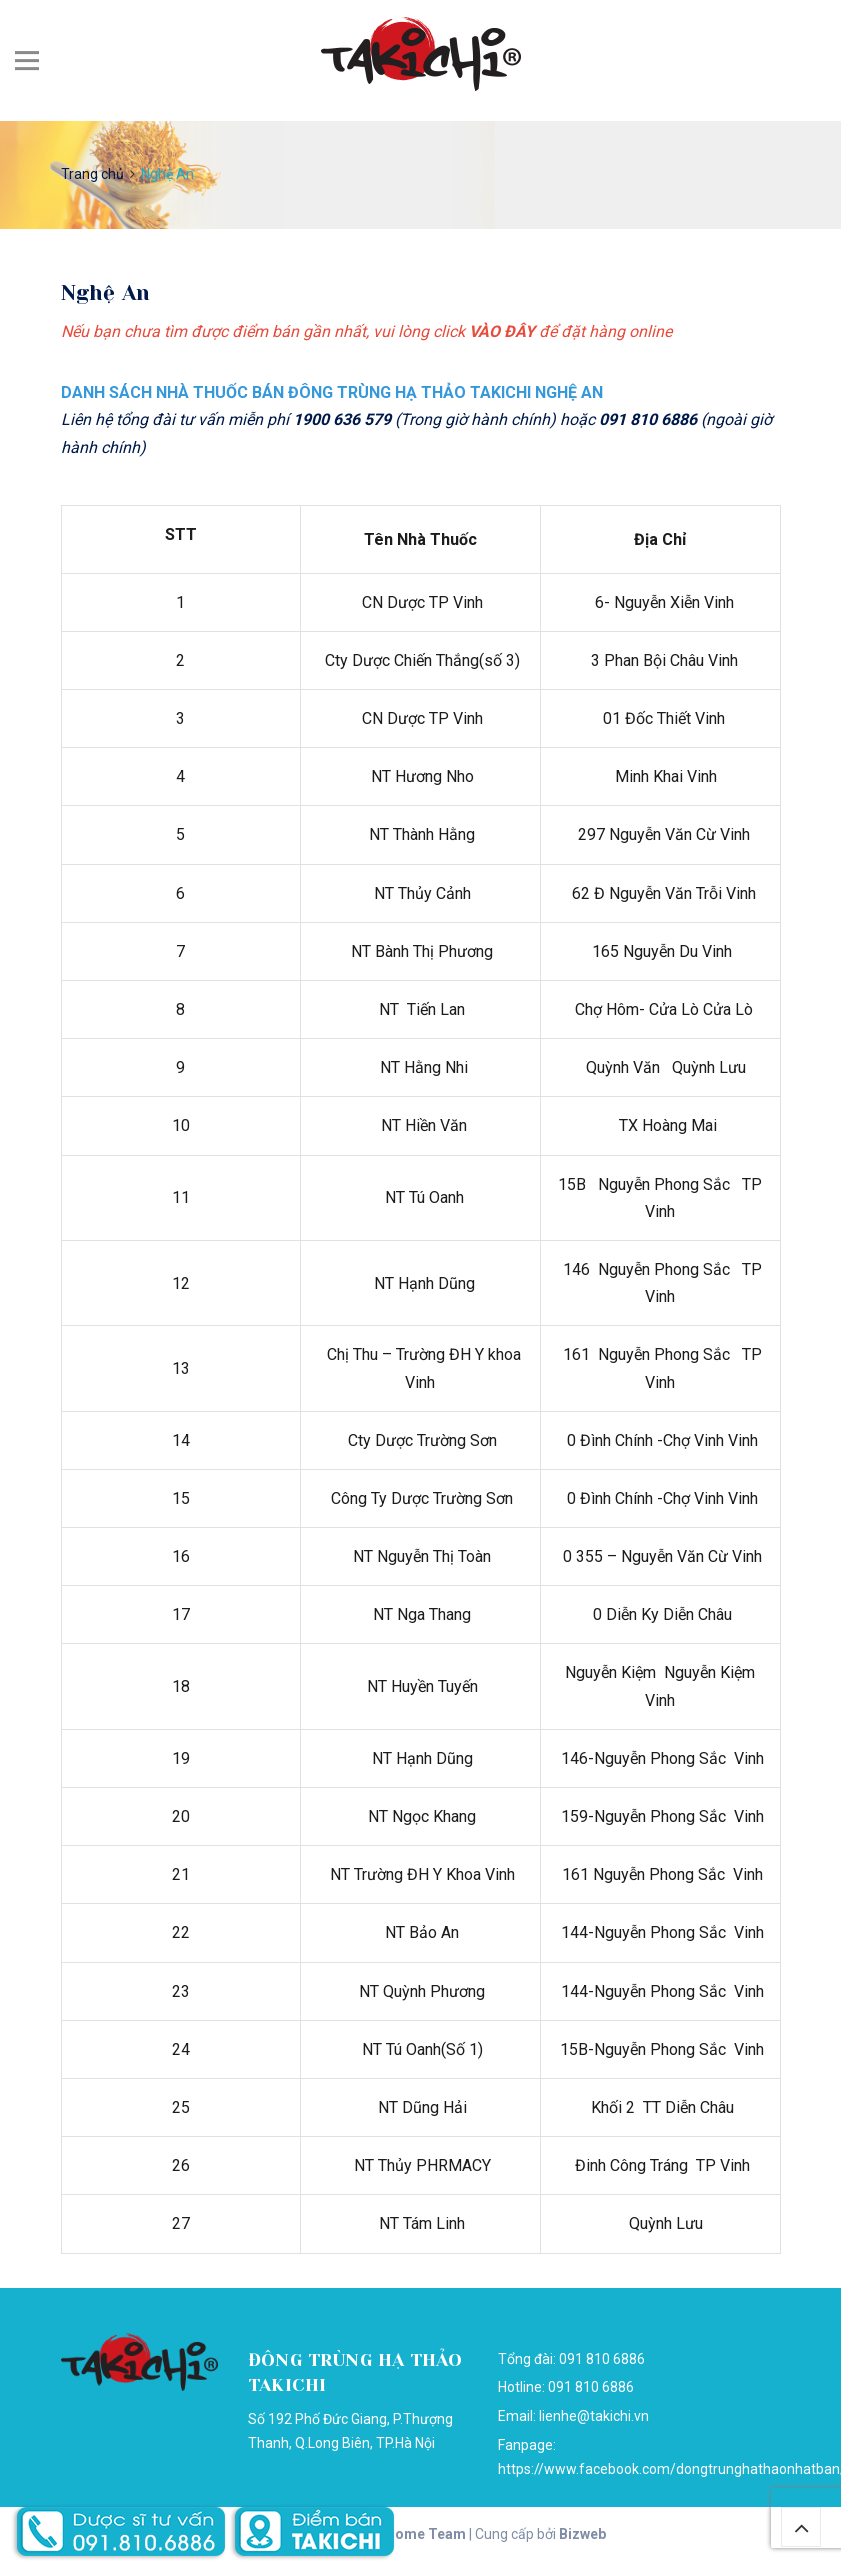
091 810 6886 (591, 2387)
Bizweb (582, 2534)
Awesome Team (413, 2534)
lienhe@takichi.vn (594, 2416)
